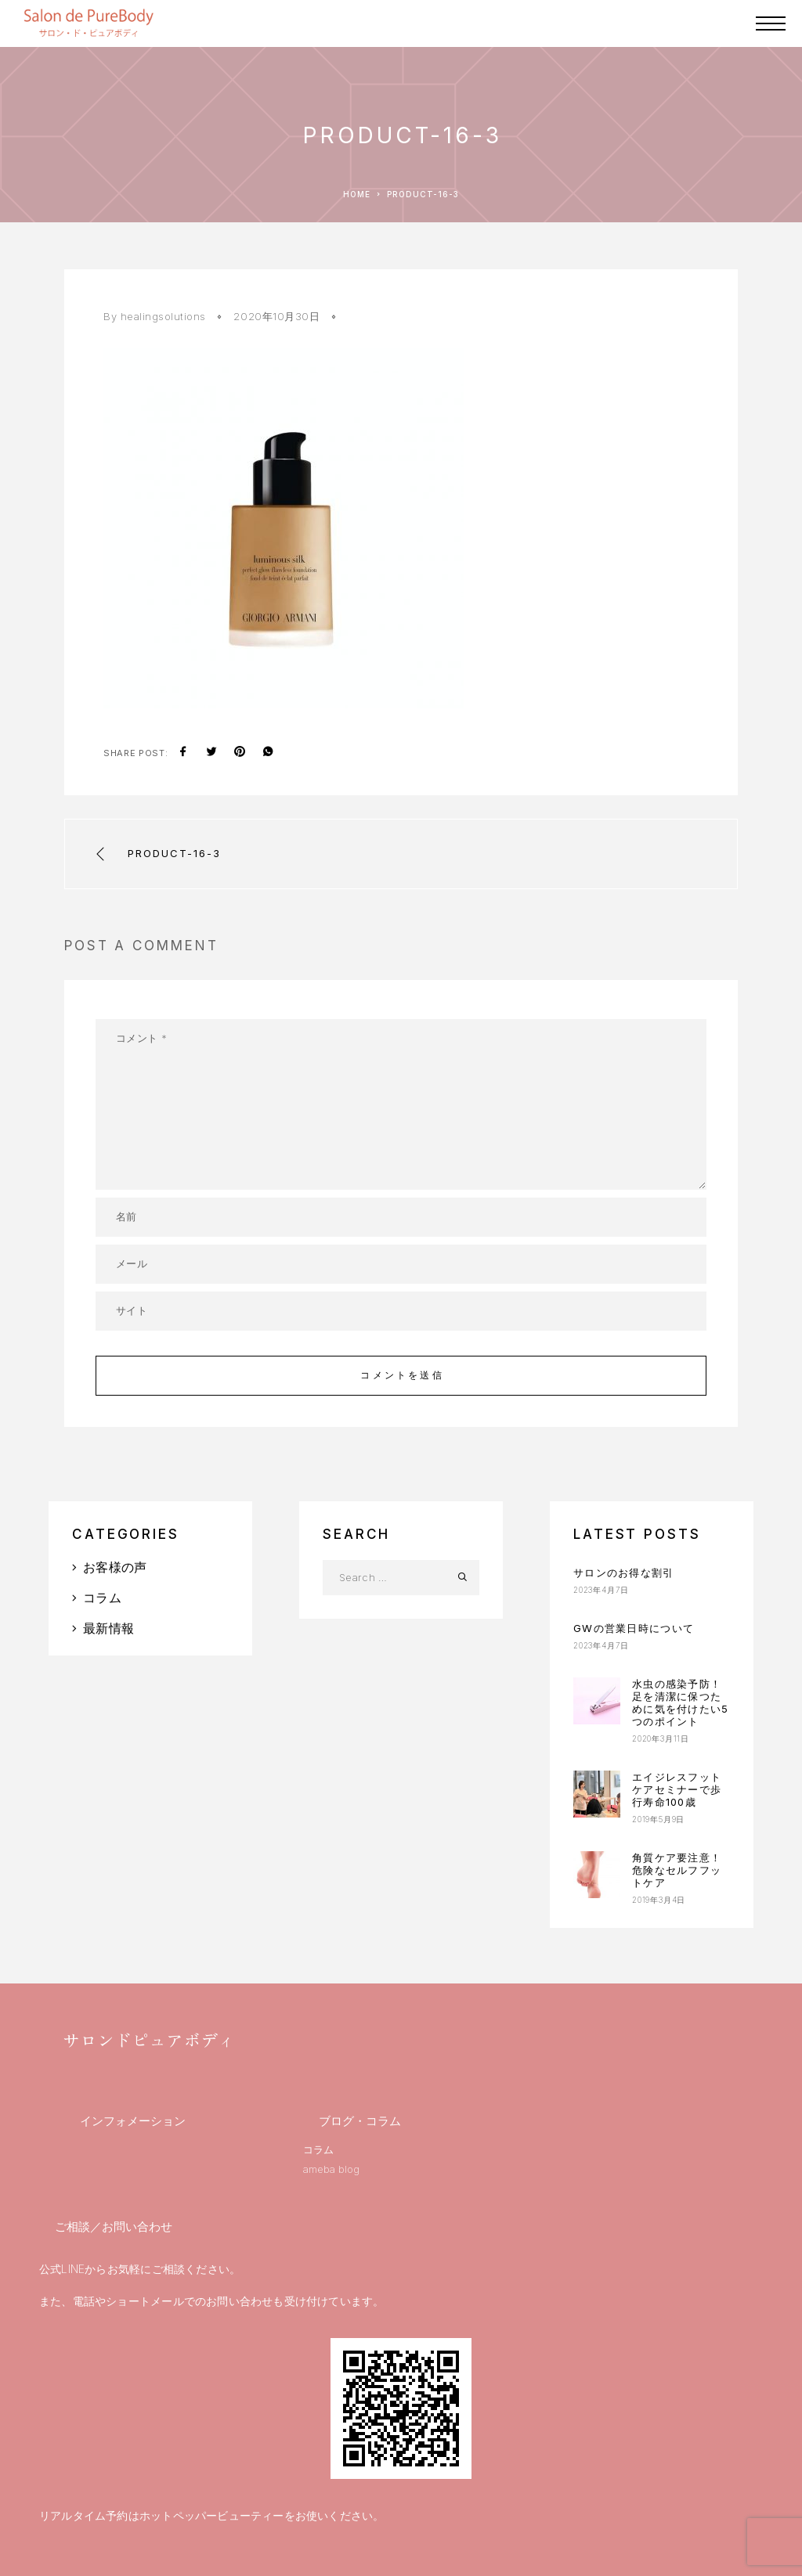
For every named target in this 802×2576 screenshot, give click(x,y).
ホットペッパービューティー (211, 2515)
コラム (102, 1597)
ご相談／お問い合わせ (113, 2226)
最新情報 (108, 1628)
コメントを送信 (401, 1375)
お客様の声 (114, 1567)
